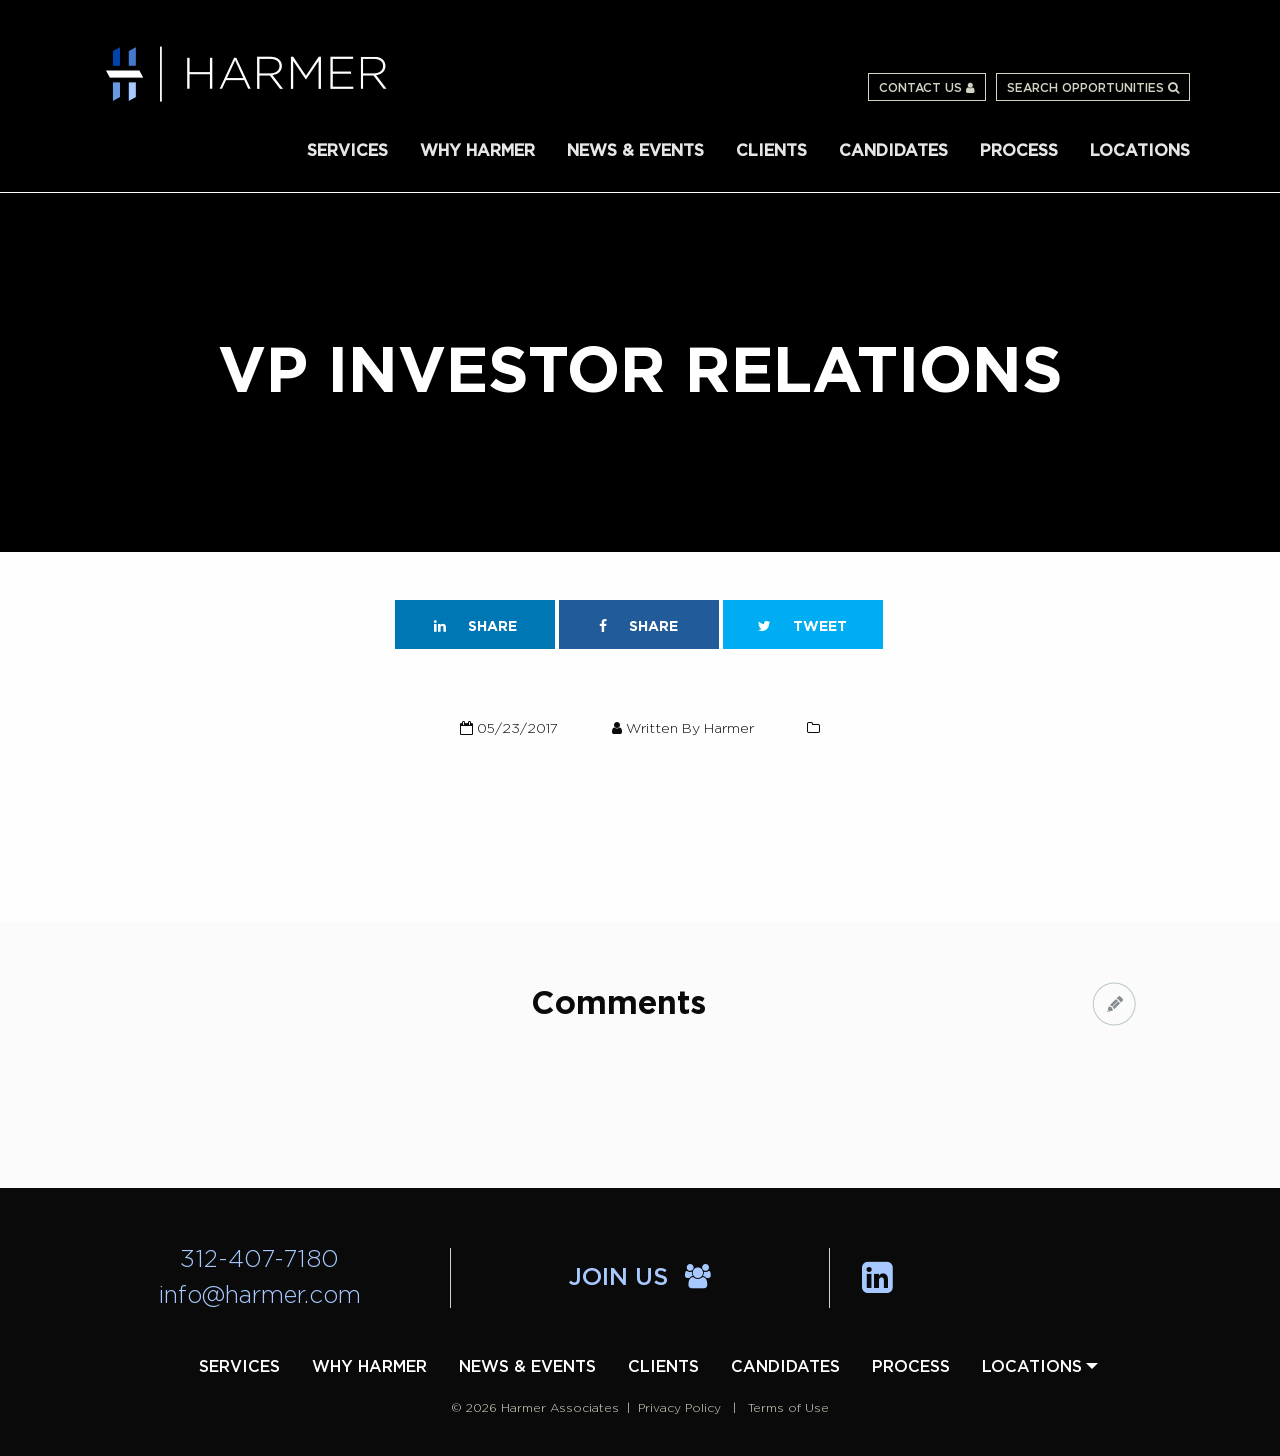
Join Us (640, 1278)
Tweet (802, 626)
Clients (771, 151)
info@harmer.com (260, 1296)
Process (1019, 151)
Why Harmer (477, 151)
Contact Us (927, 88)
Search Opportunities (1093, 88)
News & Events (635, 151)
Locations (1140, 151)
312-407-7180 (259, 1260)
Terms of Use (788, 1408)
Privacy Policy (679, 1408)
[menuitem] (347, 149)
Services (347, 151)
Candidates (893, 151)
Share (475, 626)
